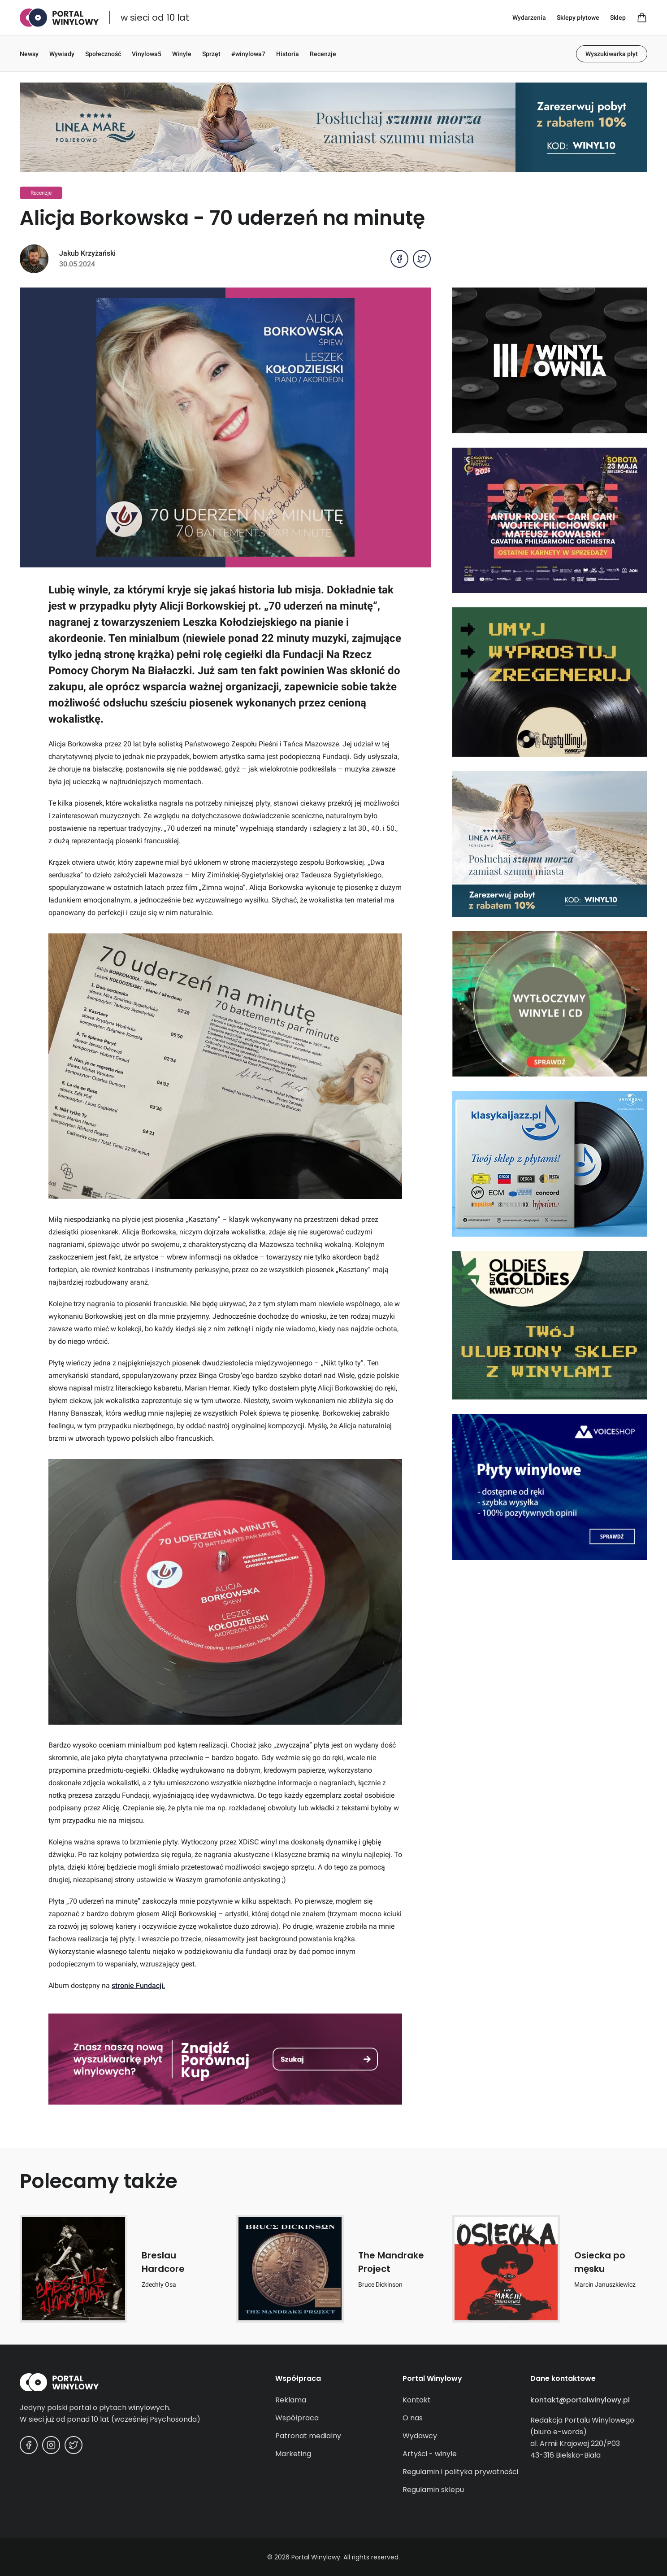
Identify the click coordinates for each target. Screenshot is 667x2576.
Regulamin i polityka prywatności (460, 2472)
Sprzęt (211, 53)
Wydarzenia (529, 17)
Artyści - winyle (430, 2454)
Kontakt (417, 2400)
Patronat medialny (308, 2436)
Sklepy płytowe (578, 17)
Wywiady (61, 53)
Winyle (181, 53)
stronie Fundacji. (138, 1985)
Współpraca (297, 2418)
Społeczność (103, 53)
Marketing (293, 2454)
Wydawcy (420, 2436)
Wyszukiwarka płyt (611, 53)
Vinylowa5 (146, 53)
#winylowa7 (248, 53)
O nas (413, 2418)
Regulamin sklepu (433, 2489)
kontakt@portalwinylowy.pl (580, 2400)
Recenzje (323, 53)
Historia (287, 53)
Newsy (29, 53)
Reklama (290, 2400)
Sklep (618, 17)
